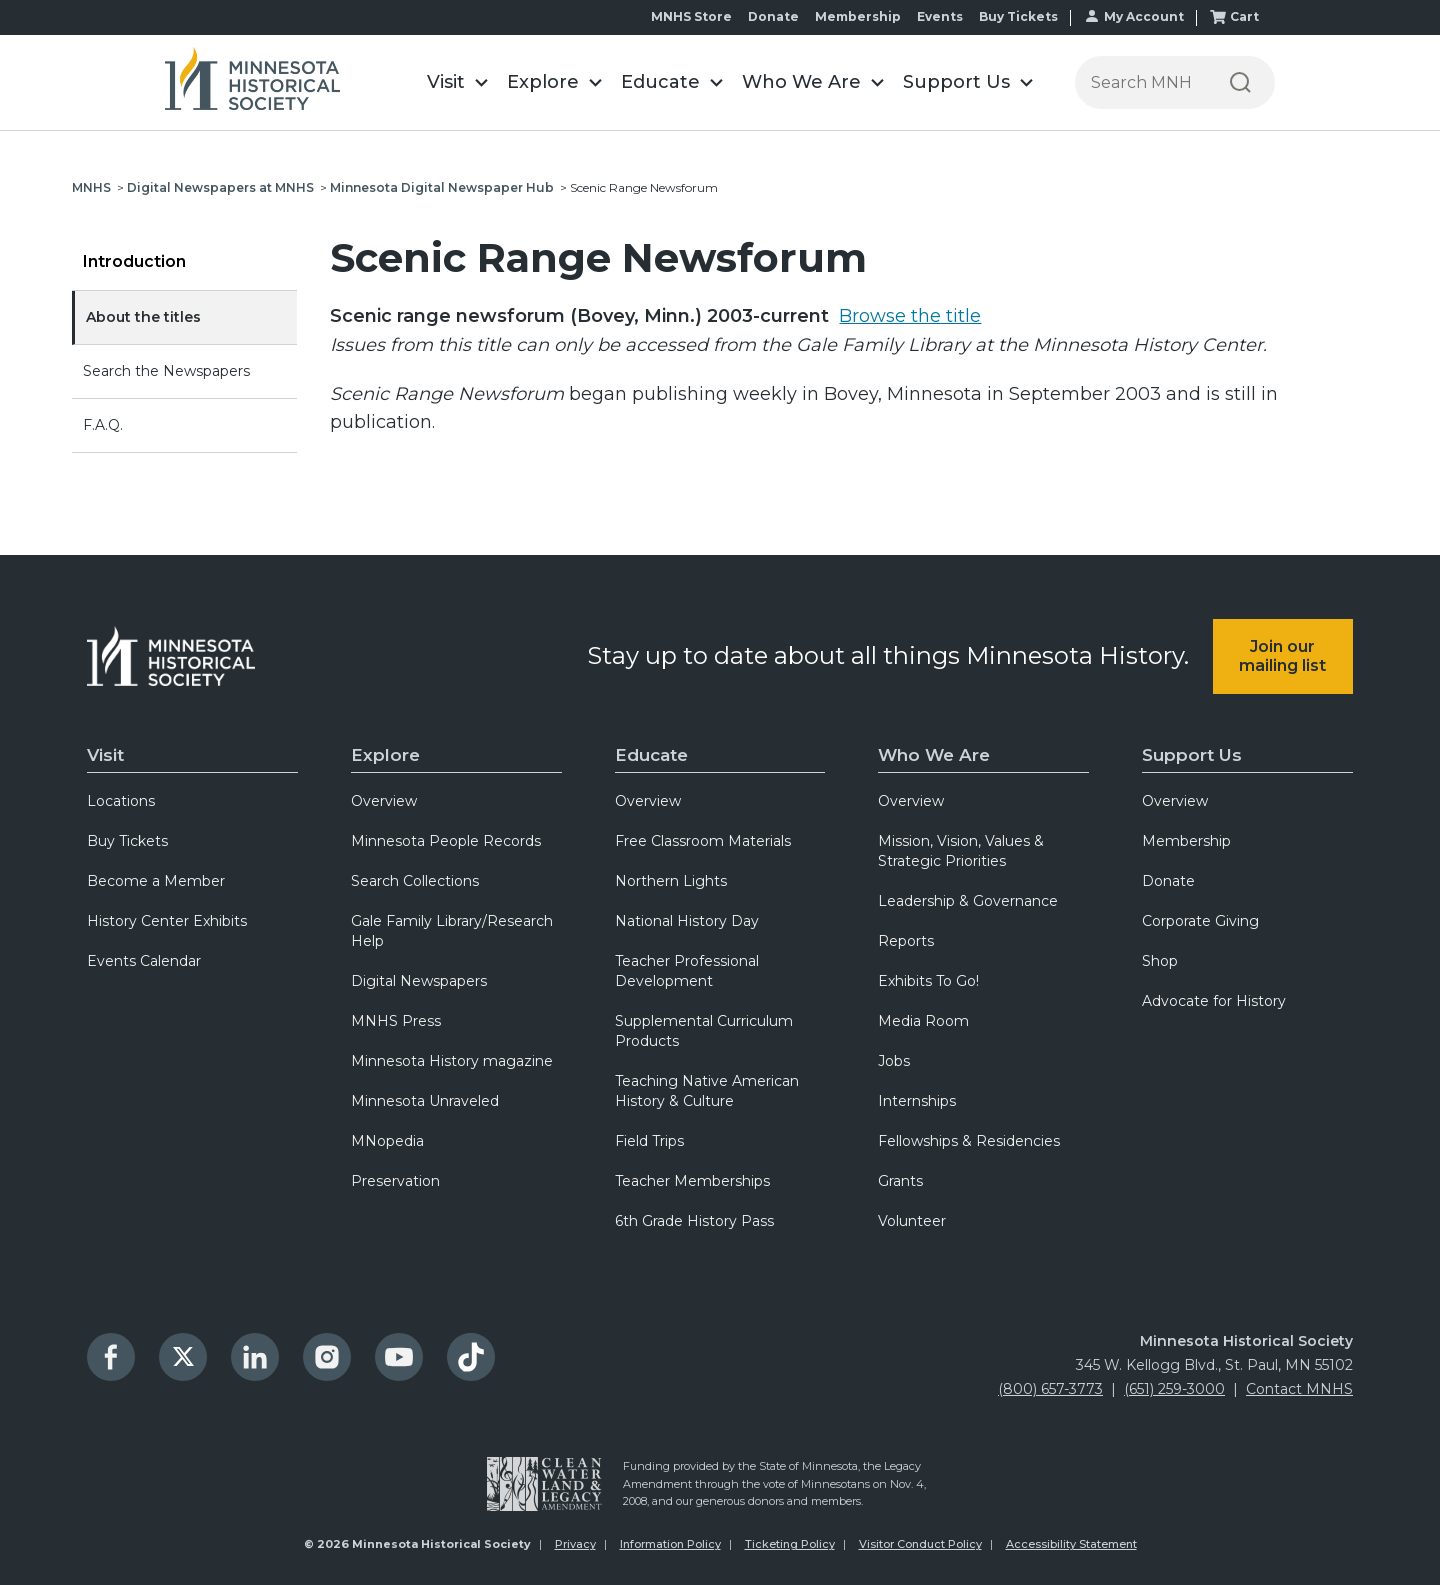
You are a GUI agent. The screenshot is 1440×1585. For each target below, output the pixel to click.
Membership (858, 16)
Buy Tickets (1018, 16)
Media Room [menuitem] (923, 1021)
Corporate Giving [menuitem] (1200, 921)
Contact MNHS (1299, 1389)
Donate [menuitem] (1168, 881)
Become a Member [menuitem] (156, 881)
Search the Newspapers (166, 371)
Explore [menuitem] (385, 755)
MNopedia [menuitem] (387, 1141)
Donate (773, 16)
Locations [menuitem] (121, 801)
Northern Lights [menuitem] (671, 881)
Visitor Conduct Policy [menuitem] (920, 1544)
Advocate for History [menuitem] (1214, 1001)
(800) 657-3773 (1050, 1389)
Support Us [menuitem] (1192, 755)
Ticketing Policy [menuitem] (790, 1544)
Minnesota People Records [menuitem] (446, 841)
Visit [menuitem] (105, 755)
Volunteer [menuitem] (912, 1221)
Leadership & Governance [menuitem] (968, 901)
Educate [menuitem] (651, 755)
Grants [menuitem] (900, 1181)
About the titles (143, 317)
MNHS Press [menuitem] (396, 1021)
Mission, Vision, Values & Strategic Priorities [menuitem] (961, 851)
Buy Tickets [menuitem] (127, 841)
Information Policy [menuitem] (670, 1544)
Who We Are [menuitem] (934, 755)
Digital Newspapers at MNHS (220, 187)
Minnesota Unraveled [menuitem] (425, 1101)
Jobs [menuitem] (894, 1061)
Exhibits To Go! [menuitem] (928, 981)
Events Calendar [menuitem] (144, 961)
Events (940, 16)
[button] (457, 82)
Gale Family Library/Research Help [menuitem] (452, 931)
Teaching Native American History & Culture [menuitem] (707, 1091)
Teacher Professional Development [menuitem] (687, 971)
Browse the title (910, 316)
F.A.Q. (103, 425)
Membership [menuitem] (1186, 841)
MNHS (91, 187)
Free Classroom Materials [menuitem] (703, 841)
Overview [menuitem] (384, 801)
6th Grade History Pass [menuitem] (694, 1221)
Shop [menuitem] (1160, 961)
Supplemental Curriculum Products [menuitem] (704, 1031)
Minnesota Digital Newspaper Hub (442, 187)
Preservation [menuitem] (395, 1181)
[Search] (1240, 82)
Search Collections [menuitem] (415, 881)
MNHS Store (691, 16)
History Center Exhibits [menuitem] (167, 921)
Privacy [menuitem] (575, 1544)
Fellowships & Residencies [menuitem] (969, 1141)
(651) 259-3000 (1174, 1389)
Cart (1244, 16)
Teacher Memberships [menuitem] (692, 1181)
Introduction (134, 261)
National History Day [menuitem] (687, 921)
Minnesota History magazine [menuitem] (452, 1061)
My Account (1144, 16)
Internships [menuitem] (917, 1101)
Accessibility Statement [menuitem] (1071, 1544)
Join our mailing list (1282, 656)
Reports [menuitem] (906, 941)
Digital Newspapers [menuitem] (419, 981)
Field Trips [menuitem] (649, 1141)
